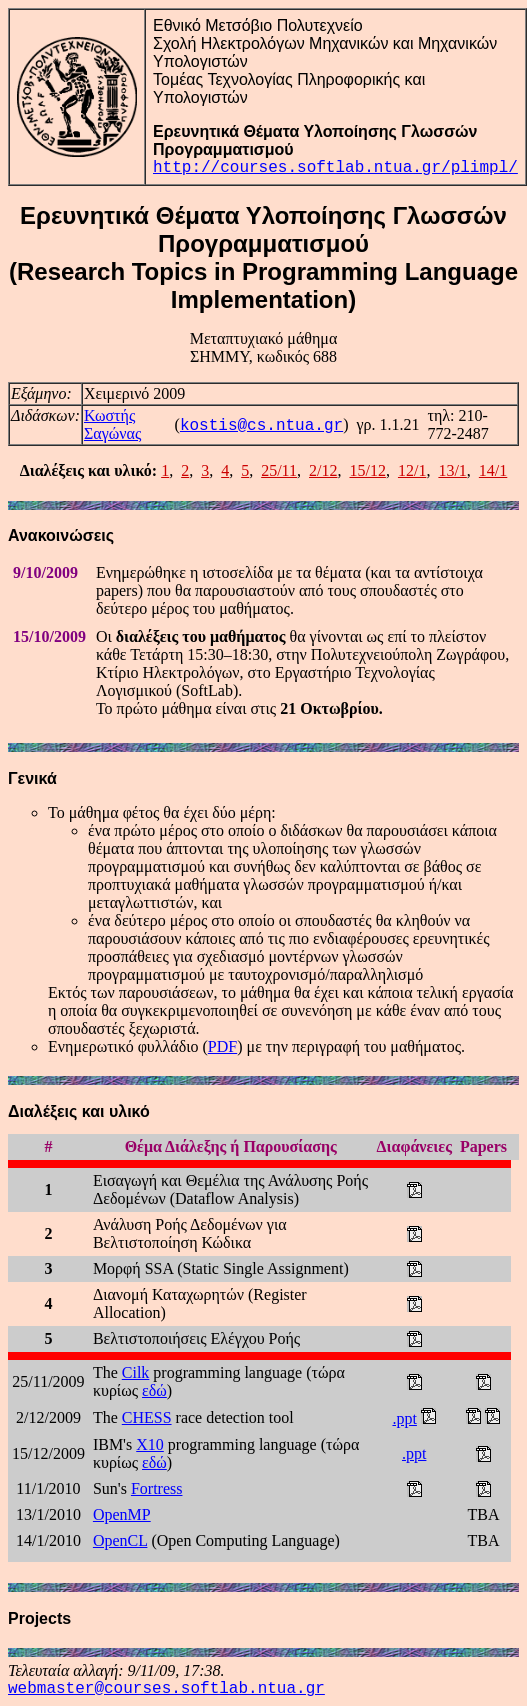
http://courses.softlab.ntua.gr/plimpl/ (335, 168)
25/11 (279, 470)
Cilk (136, 1372)
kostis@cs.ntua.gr (261, 426)
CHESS (147, 1417)
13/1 (452, 470)
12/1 (412, 470)
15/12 (367, 470)
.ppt (404, 1418)
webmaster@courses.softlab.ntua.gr (166, 1689)
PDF (222, 1046)
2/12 (323, 470)
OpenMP (122, 1514)
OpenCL (120, 1540)
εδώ (154, 1390)
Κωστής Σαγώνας (112, 424)
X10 (150, 1444)
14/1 (493, 470)
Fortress (157, 1488)
